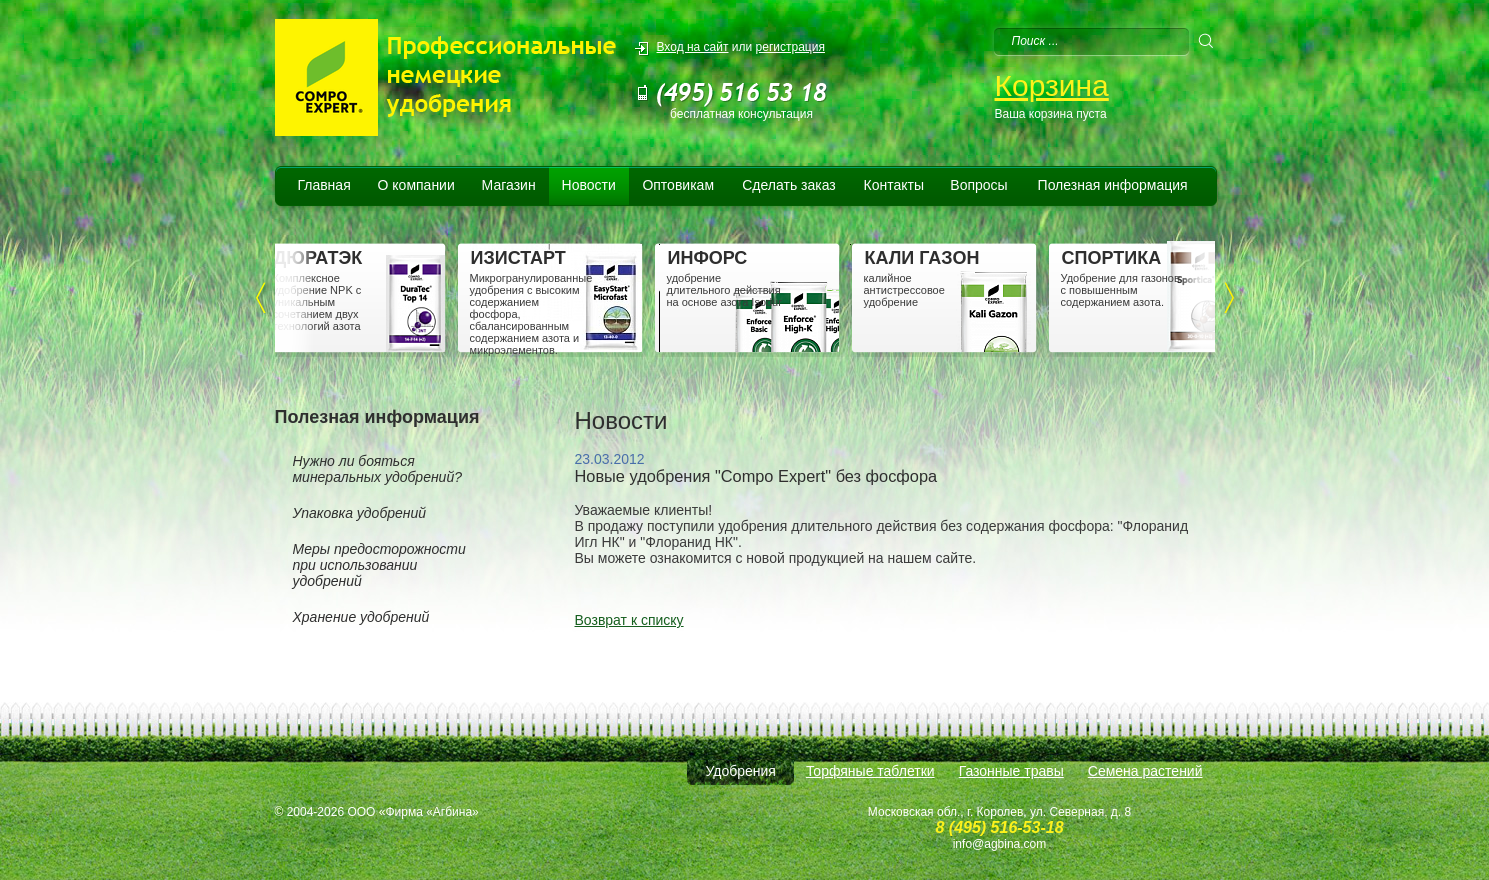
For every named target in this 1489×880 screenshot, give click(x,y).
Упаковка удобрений (360, 513)
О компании (416, 185)
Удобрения (740, 771)
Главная (323, 185)
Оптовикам (678, 185)
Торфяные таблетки (870, 771)
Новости (589, 185)
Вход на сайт (693, 47)
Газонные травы (1011, 771)
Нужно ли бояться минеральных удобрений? (377, 469)
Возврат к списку (629, 620)
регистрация (790, 47)
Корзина (1052, 85)
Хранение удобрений (361, 617)
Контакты (894, 185)
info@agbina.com (1000, 844)
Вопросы (978, 185)
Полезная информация (1113, 185)
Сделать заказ (789, 185)
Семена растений (1145, 771)
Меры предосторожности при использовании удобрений (379, 565)
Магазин (509, 185)
